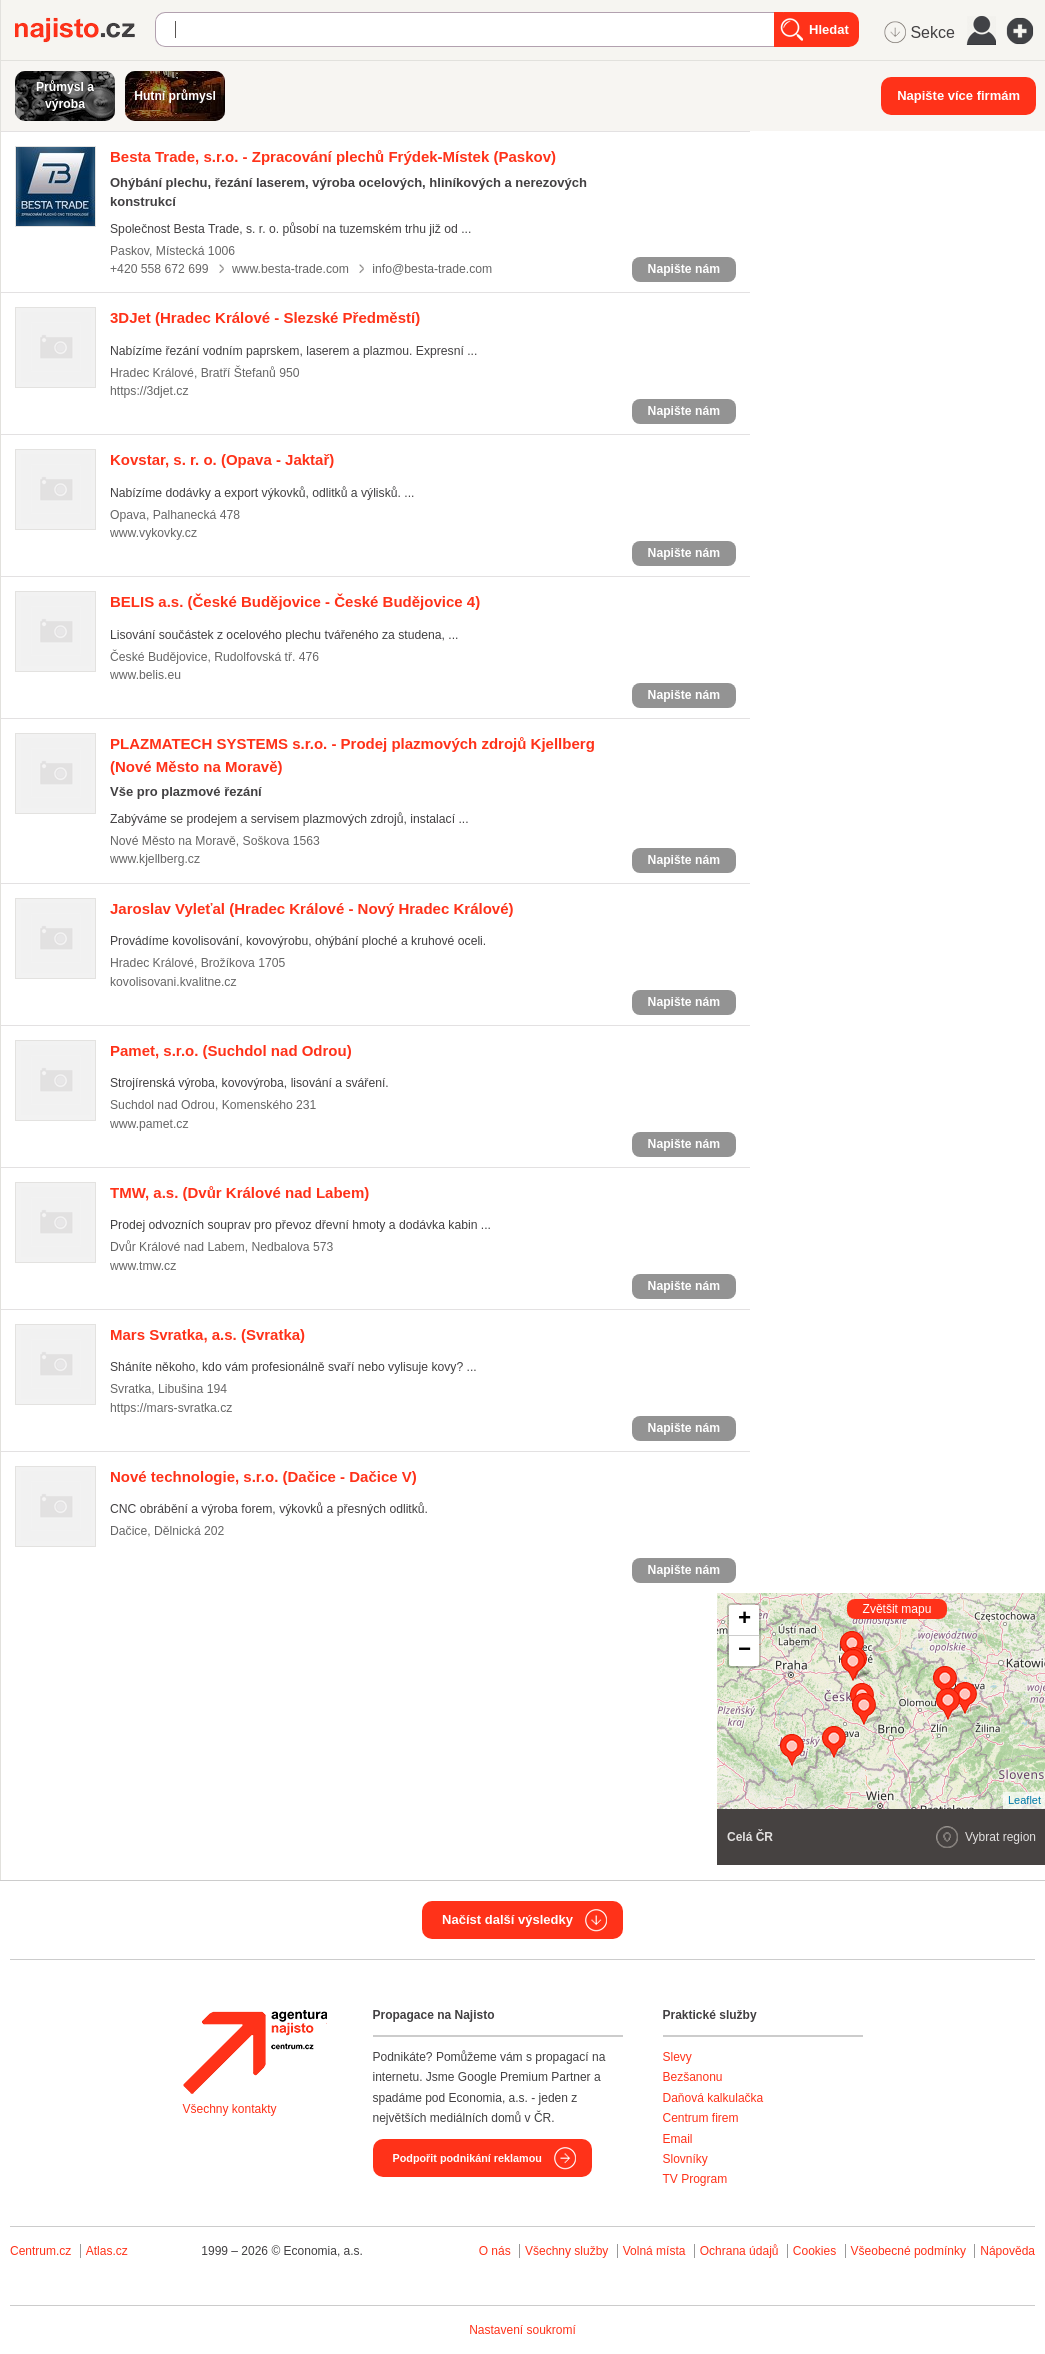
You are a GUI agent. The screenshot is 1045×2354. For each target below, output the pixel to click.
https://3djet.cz (149, 391)
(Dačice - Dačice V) (263, 1476)
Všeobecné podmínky (908, 2251)
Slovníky (685, 2159)
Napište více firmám (958, 95)
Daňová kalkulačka (713, 2098)
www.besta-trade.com (290, 269)
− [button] (744, 1651)
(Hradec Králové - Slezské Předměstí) (265, 317)
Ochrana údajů (739, 2251)
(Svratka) (207, 1334)
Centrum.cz (40, 2251)
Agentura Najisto (255, 2052)
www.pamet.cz (149, 1124)
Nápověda (1007, 2251)
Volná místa (654, 2251)
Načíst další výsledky (507, 1919)
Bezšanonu (693, 2077)
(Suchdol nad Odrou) (231, 1050)
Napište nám (684, 269)
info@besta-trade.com (432, 269)
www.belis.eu (145, 675)
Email (678, 2139)
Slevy (677, 2057)
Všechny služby (568, 2251)
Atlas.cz (107, 2251)
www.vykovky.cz (153, 533)
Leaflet (1024, 1800)
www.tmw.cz (143, 1266)
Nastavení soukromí (522, 2330)
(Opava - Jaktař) (222, 459)
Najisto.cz (85, 30)
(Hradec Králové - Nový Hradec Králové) (312, 908)
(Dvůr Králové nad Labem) (239, 1192)
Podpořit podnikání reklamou (467, 2158)
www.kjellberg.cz (155, 859)
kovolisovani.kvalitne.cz (173, 982)
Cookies (814, 2251)
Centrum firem (701, 2118)
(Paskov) (333, 156)
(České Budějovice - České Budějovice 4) (295, 601)
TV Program (695, 2179)
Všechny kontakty (230, 2109)
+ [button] (744, 1620)
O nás (495, 2251)
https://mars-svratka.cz (171, 1408)
